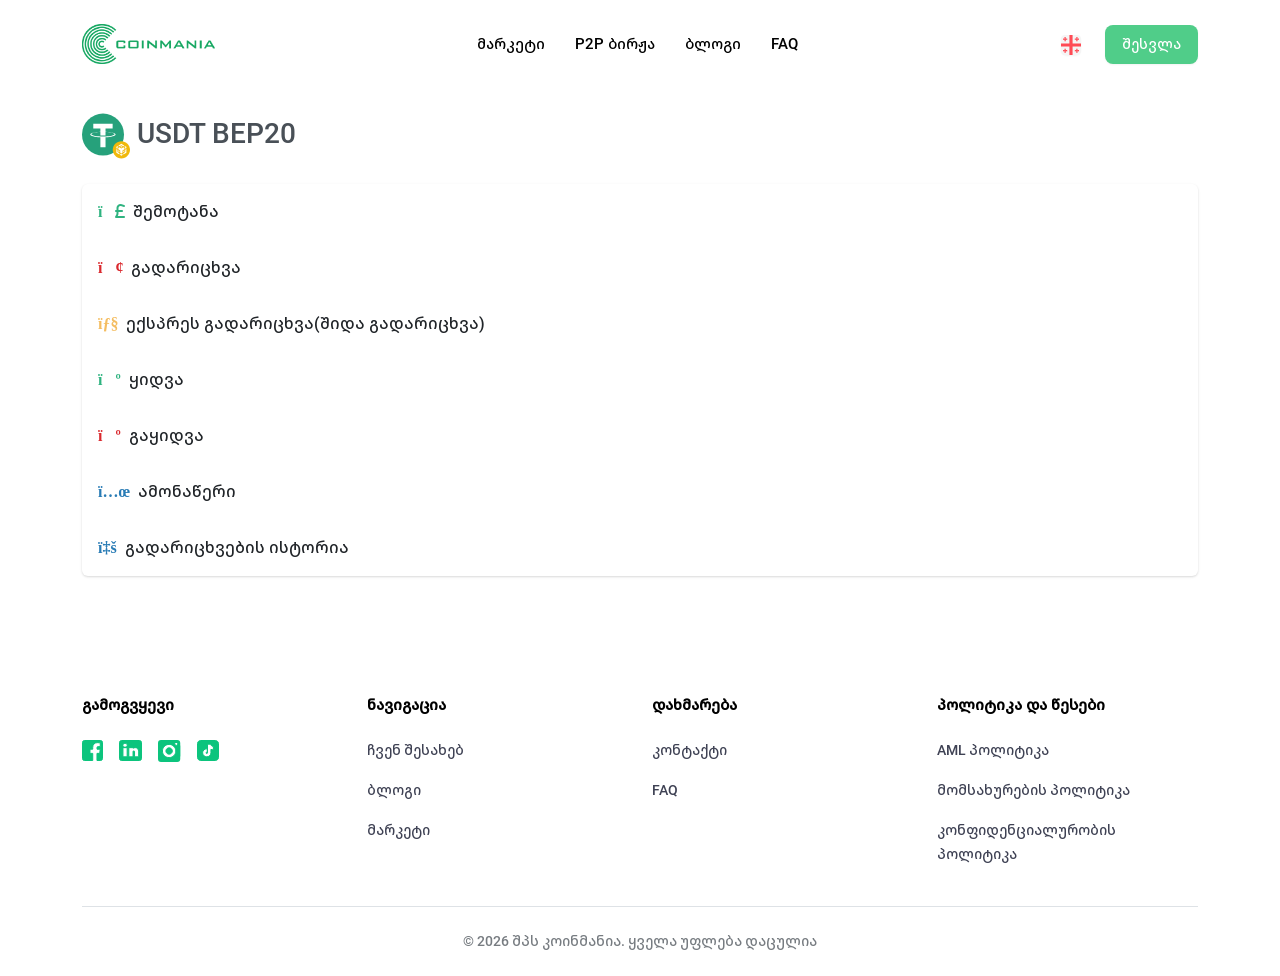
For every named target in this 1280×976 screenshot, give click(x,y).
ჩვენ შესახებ (415, 750)
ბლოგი (713, 44)
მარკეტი (511, 44)
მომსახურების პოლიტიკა (1033, 790)
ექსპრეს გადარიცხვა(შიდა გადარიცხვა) (291, 323)
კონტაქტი (689, 750)
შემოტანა (158, 211)
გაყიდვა (151, 435)
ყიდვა (141, 379)
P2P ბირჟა (615, 44)
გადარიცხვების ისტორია (223, 547)
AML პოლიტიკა (993, 750)
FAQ (784, 44)
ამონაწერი (167, 491)
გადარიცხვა (169, 267)
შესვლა (1151, 44)
